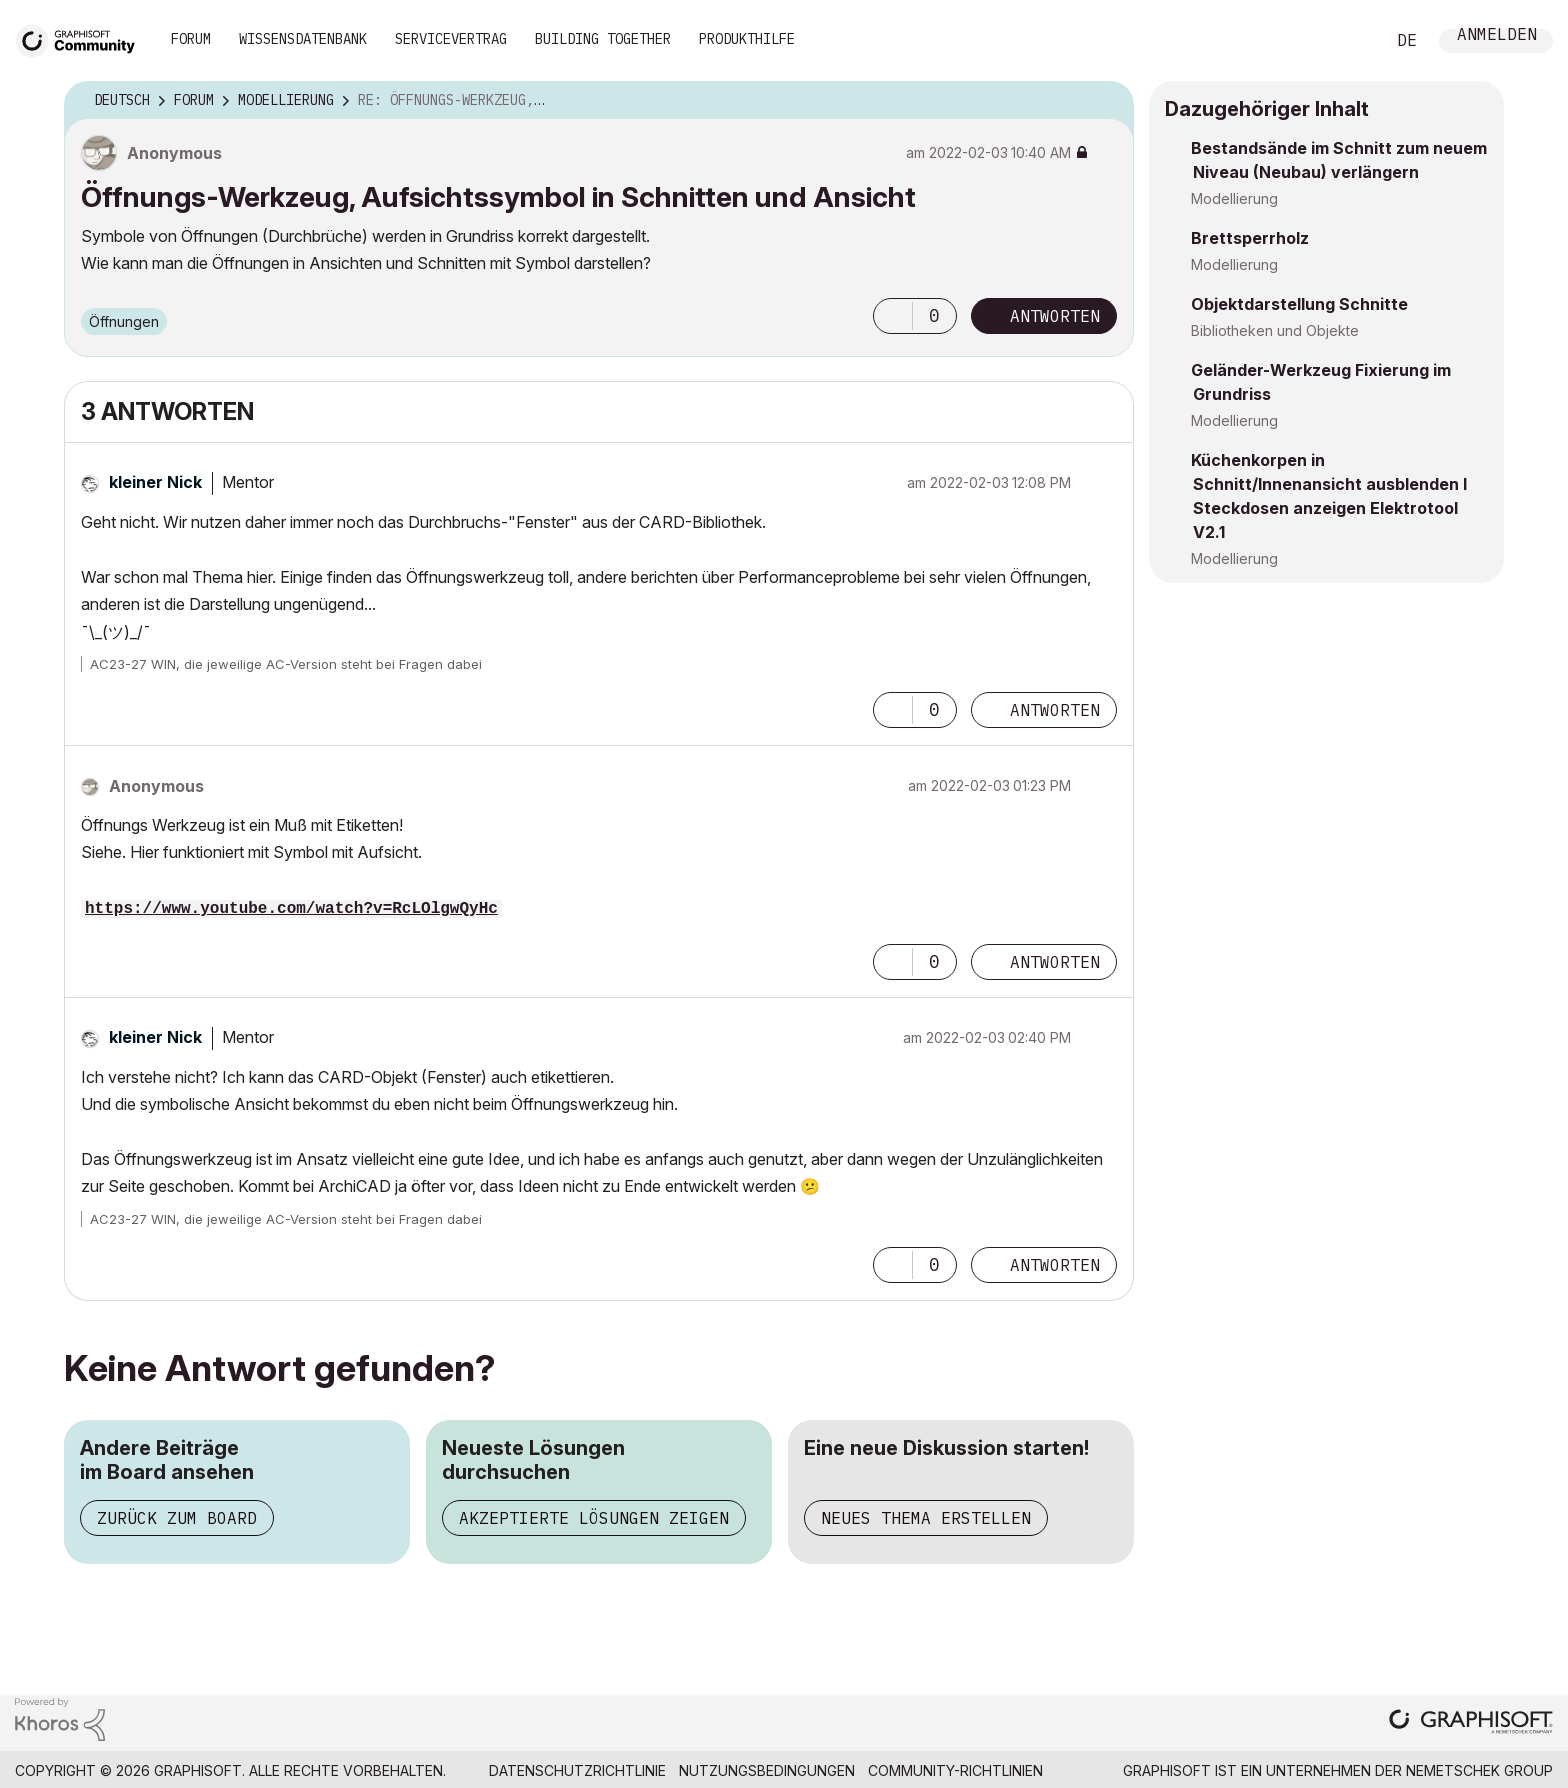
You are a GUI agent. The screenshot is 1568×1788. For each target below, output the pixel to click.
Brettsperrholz (1250, 238)
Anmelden (1497, 36)
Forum (191, 39)
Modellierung (1234, 198)
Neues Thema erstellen (926, 1518)
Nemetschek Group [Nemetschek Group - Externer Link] (1479, 1770)
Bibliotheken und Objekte (1275, 330)
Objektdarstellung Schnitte (1299, 304)
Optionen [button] (1106, 101)
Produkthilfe (747, 39)
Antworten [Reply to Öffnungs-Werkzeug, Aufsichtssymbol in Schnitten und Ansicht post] (1055, 316)
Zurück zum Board (177, 1518)
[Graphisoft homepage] (1471, 1723)
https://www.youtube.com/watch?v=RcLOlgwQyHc (291, 909)
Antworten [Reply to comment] (1055, 710)
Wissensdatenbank (303, 39)
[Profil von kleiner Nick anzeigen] (155, 482)
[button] (893, 316)
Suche (1347, 41)
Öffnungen (124, 321)
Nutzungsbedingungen (767, 1770)
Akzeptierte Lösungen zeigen (594, 1518)
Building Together (603, 39)
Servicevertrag (451, 39)
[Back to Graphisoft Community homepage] (82, 38)
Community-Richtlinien (955, 1770)
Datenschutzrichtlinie (577, 1770)
